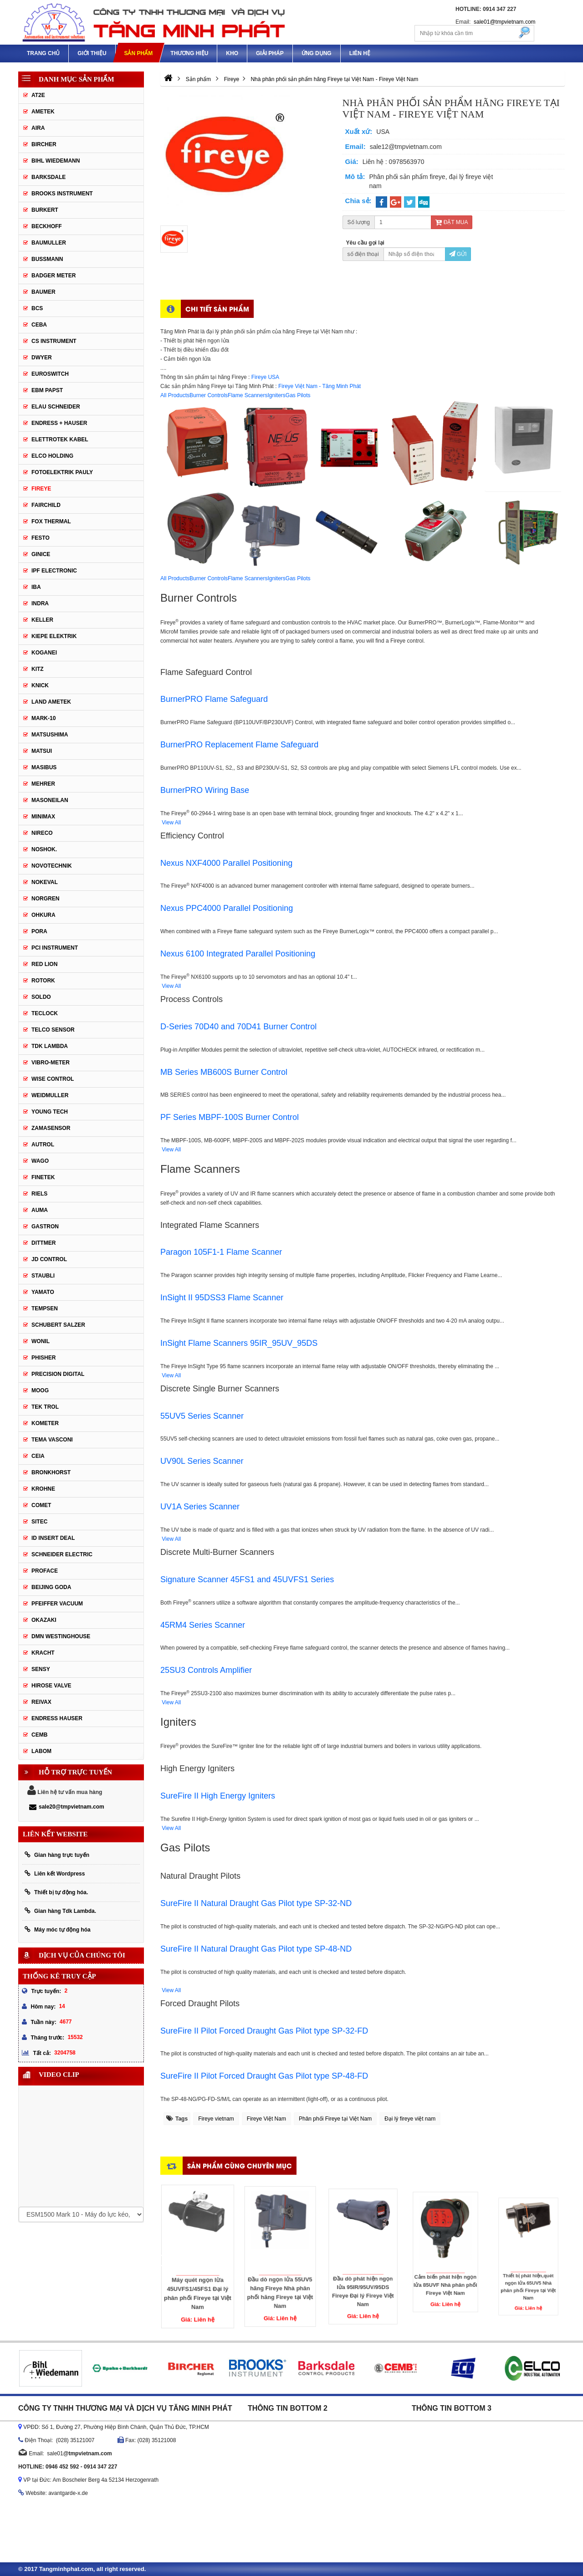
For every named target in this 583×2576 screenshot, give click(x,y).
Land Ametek (51, 702)
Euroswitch (50, 374)
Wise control (52, 1079)
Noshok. (44, 849)
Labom (41, 1751)
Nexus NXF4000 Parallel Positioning (226, 863)
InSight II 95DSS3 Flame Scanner (221, 1297)
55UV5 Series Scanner (202, 1416)
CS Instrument (54, 341)
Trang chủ (43, 53)
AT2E (38, 95)
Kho (232, 53)
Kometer (45, 1423)
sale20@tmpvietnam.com (66, 1807)
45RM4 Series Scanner (202, 1625)
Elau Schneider (55, 407)
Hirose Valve (51, 1685)
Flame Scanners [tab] (247, 395)
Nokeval (44, 882)
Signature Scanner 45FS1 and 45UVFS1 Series (247, 1579)
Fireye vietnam (216, 2119)
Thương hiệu (189, 53)
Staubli (43, 1276)
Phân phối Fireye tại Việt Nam (335, 2119)
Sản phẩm (138, 53)
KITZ (37, 669)
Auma (39, 1210)
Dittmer (43, 1243)
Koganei (44, 652)
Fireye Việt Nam (266, 2119)
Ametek (43, 111)
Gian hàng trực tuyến (57, 1854)
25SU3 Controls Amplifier (206, 1670)
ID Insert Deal (53, 1538)
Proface (44, 1571)
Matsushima (49, 734)
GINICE (40, 554)
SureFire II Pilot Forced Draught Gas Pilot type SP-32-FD (264, 2030)
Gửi (458, 254)
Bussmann (47, 259)
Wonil (40, 1341)
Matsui (41, 751)
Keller (42, 620)
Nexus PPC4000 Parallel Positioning (226, 908)
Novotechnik (51, 866)
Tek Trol (45, 1407)
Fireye (41, 489)
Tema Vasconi (52, 1439)
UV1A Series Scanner (200, 1506)
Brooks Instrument (62, 193)
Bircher (43, 144)
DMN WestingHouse (60, 1636)
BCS (37, 308)
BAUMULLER (48, 243)
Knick (40, 685)
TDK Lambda (49, 1046)
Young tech (49, 1112)
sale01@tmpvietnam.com (505, 22)
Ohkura (43, 915)
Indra (40, 603)
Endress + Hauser (59, 423)
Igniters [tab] (276, 395)
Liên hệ (359, 53)
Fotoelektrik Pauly (62, 472)
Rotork (43, 980)
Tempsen (44, 1308)
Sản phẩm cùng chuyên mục (239, 2165)
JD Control (49, 1259)
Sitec (39, 1521)
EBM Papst (47, 390)
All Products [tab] (174, 395)
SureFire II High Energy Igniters (217, 1795)
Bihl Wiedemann (55, 161)
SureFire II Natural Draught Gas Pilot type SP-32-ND (256, 1903)
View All (170, 822)
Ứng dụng (317, 53)
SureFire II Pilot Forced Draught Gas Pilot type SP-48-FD (264, 2075)
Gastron (45, 1226)
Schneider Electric (61, 1554)
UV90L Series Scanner (201, 1461)
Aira (38, 128)
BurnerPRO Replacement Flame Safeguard (239, 744)
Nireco (42, 833)
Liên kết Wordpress (55, 1873)
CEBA (39, 325)
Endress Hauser (56, 1718)
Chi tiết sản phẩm (217, 308)
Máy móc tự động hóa (58, 1929)
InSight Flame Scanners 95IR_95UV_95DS (238, 1343)
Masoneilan (49, 800)
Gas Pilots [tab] (298, 395)
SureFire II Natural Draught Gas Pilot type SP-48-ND (256, 1948)
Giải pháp (270, 53)
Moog (40, 1390)
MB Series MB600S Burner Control (223, 1072)
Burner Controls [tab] (208, 395)
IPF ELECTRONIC (54, 570)
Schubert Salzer (58, 1325)
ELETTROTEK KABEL (59, 439)
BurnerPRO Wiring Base (204, 790)
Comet (41, 1505)
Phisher (43, 1357)
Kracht (43, 1653)
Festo (40, 538)
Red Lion (44, 964)
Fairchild (46, 505)
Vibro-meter (50, 1062)
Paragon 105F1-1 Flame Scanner (221, 1252)
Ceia (38, 1456)
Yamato (42, 1292)
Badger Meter (53, 275)
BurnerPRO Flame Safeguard (214, 699)
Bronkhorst (51, 1472)
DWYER (41, 357)
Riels (39, 1194)
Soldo (41, 997)
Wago (40, 1161)
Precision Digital (57, 1374)
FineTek (43, 1177)
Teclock (44, 1013)
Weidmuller (49, 1095)
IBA (36, 587)
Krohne (43, 1489)
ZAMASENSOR (50, 1128)
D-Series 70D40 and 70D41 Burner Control (238, 1026)
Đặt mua (451, 222)
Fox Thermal (51, 521)
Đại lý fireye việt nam (409, 2119)
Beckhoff (46, 226)
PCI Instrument (54, 948)
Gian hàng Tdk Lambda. (60, 1910)
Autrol (42, 1144)
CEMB (39, 1735)
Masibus (43, 767)
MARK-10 (43, 718)
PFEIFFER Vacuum (57, 1603)
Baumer (43, 292)
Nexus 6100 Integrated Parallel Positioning (237, 953)
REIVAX (41, 1702)
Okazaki (43, 1620)
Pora (39, 931)
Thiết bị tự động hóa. (56, 1892)
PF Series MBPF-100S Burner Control (229, 1117)
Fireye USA (265, 377)
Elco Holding (52, 456)
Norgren (45, 898)
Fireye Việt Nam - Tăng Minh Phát (319, 386)
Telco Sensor (53, 1030)
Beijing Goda (51, 1587)
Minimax (43, 816)
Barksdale (48, 177)
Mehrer (43, 784)
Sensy (40, 1669)
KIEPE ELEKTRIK (54, 636)
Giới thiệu (91, 53)
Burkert (44, 210)
